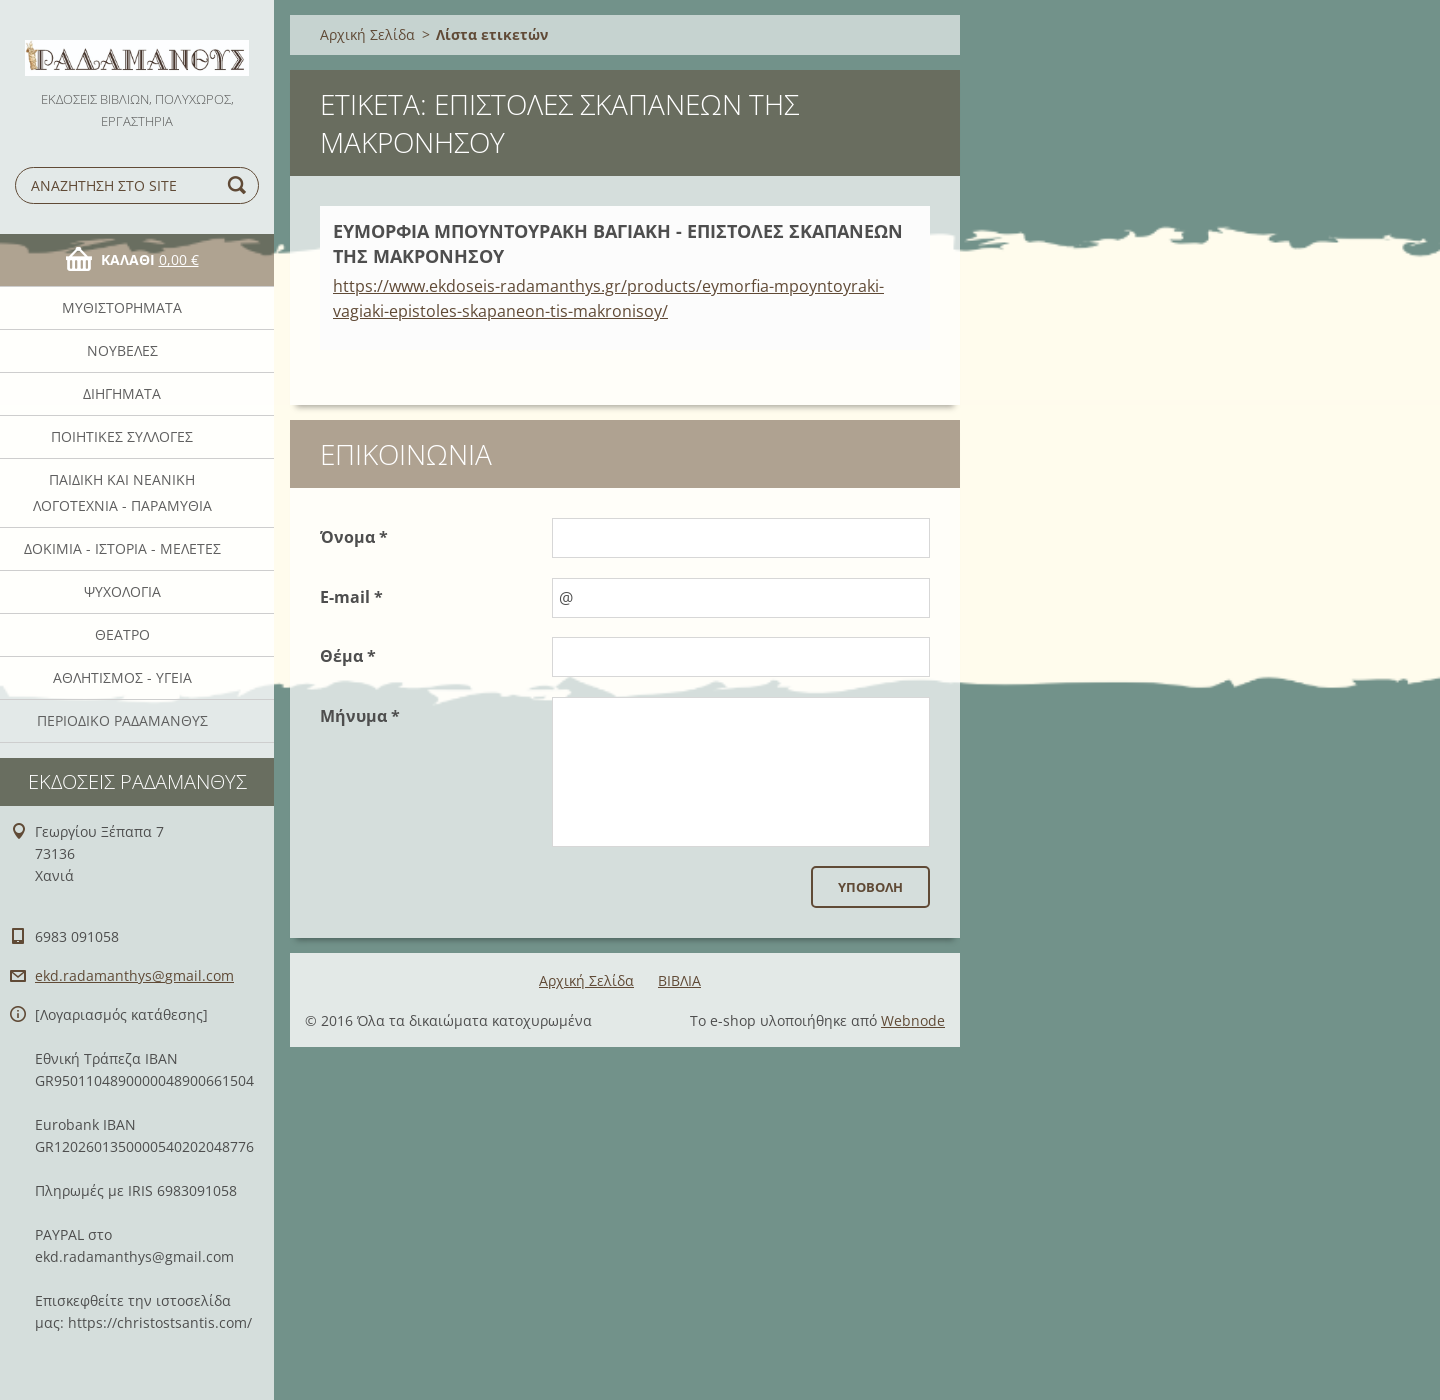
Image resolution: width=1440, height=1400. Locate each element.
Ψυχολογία (122, 591)
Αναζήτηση (240, 185)
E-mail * (351, 597)
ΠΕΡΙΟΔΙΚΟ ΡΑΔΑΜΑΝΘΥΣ (122, 720)
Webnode (913, 1020)
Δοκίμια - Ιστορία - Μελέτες (122, 548)
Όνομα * (354, 537)
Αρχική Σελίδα (367, 34)
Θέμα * (348, 656)
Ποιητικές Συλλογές (122, 436)
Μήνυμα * (360, 716)
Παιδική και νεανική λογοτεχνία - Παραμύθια (122, 492)
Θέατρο (122, 634)
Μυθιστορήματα (122, 307)
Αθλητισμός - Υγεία (122, 677)
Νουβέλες (122, 350)
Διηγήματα (122, 393)
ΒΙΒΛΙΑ (679, 980)
